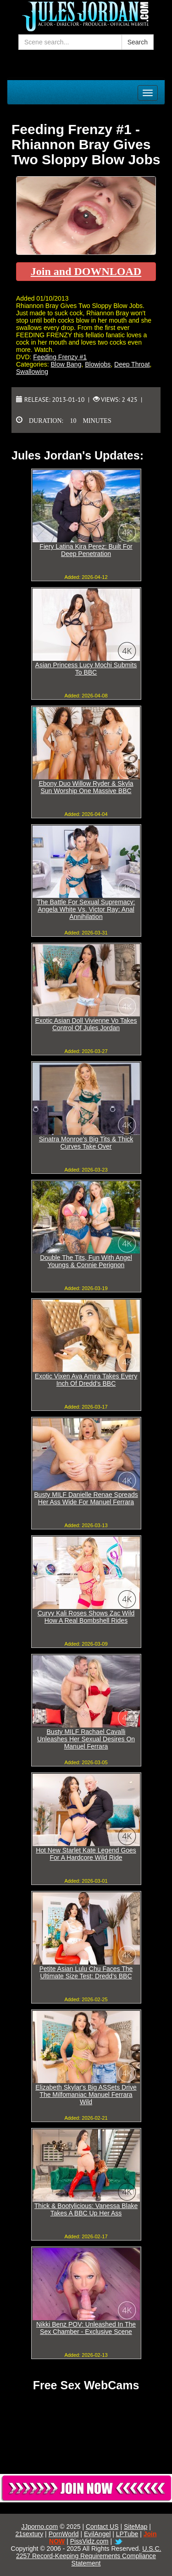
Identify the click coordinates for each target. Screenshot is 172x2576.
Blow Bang (65, 364)
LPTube (127, 2534)
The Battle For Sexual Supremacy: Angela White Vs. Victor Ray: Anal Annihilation (86, 909)
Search (138, 42)
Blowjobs (98, 364)
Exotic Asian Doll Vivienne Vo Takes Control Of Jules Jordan (86, 1024)
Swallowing (32, 371)
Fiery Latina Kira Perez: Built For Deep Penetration (85, 550)
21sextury (30, 2534)
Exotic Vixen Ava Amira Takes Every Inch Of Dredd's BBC (86, 1379)
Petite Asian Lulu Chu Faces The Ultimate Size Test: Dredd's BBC (86, 1972)
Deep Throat (132, 364)
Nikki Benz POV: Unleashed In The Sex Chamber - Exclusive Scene (86, 2328)
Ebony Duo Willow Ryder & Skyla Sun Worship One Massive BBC (86, 787)
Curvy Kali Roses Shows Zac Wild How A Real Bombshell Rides (86, 1616)
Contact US (102, 2526)
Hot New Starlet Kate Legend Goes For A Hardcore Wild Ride (86, 1854)
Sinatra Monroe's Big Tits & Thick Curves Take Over (86, 1142)
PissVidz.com (89, 2541)
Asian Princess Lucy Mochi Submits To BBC (86, 668)
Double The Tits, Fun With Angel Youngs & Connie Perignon (86, 1261)
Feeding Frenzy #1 (60, 357)
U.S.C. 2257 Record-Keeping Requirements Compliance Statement (88, 2556)
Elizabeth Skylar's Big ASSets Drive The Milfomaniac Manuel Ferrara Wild (86, 2095)
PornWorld (64, 2534)
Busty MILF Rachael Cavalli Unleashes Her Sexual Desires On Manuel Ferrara (86, 1739)
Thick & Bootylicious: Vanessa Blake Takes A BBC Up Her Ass (86, 2209)
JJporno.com (39, 2526)
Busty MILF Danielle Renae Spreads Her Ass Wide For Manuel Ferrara (86, 1498)
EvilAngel (97, 2534)
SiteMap (135, 2526)
